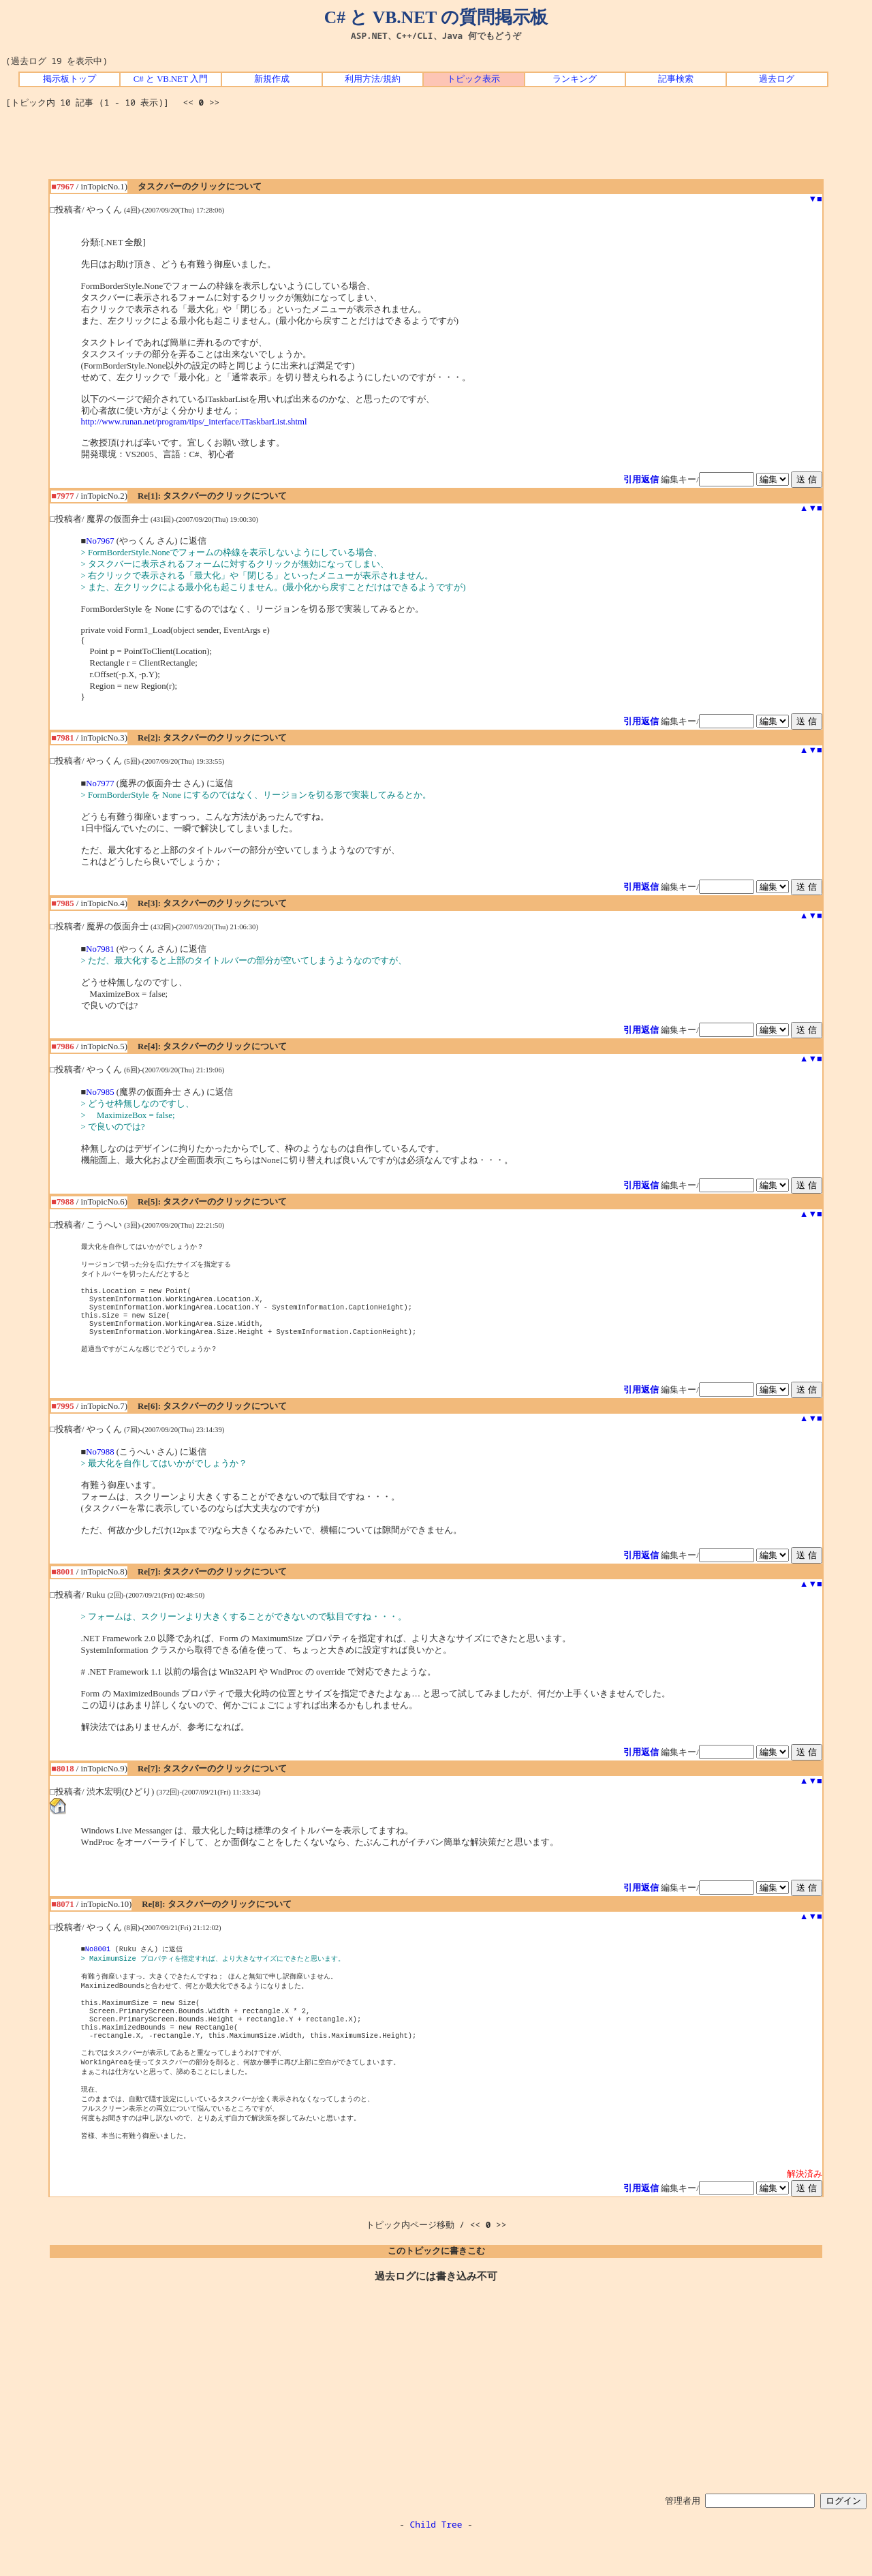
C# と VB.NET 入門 (171, 79)
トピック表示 (473, 79)
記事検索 (676, 79)
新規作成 (272, 79)
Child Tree (436, 2561)
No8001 (97, 1964)
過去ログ (776, 79)
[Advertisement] (436, 148)
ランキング (574, 79)
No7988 (100, 1467)
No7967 (100, 541)
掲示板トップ (69, 79)
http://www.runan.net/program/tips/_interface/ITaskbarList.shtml (194, 421)
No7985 (100, 1092)
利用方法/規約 (373, 79)
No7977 (100, 783)
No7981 (100, 949)
